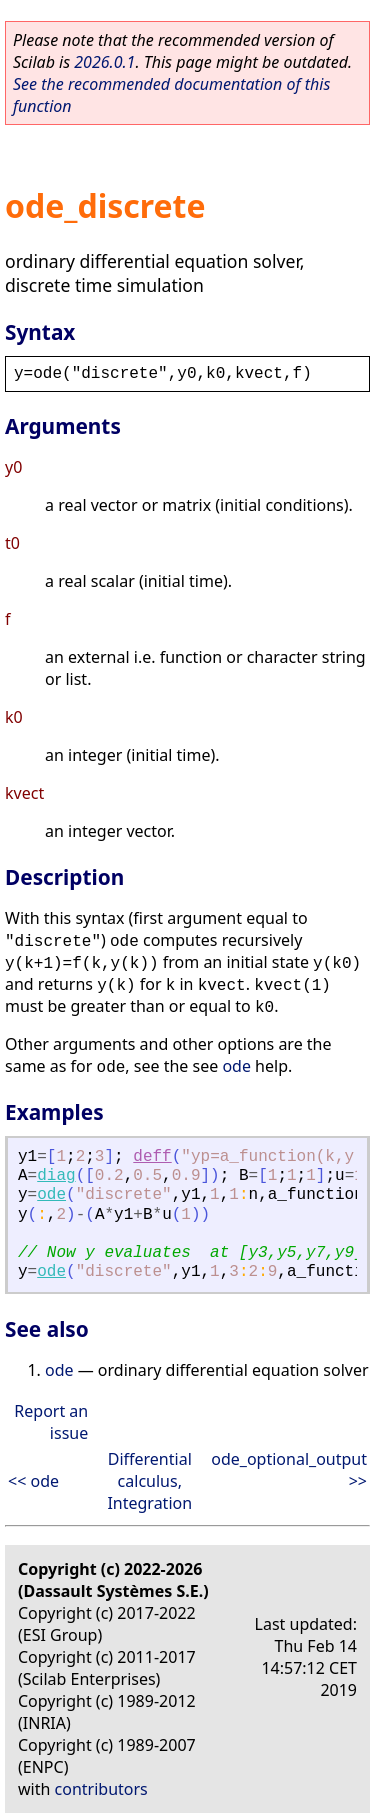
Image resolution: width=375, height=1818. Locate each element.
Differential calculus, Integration (149, 1481)
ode (236, 1066)
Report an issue (51, 1422)
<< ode (33, 1481)
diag (56, 1176)
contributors (101, 1789)
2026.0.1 (104, 62)
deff (152, 1157)
